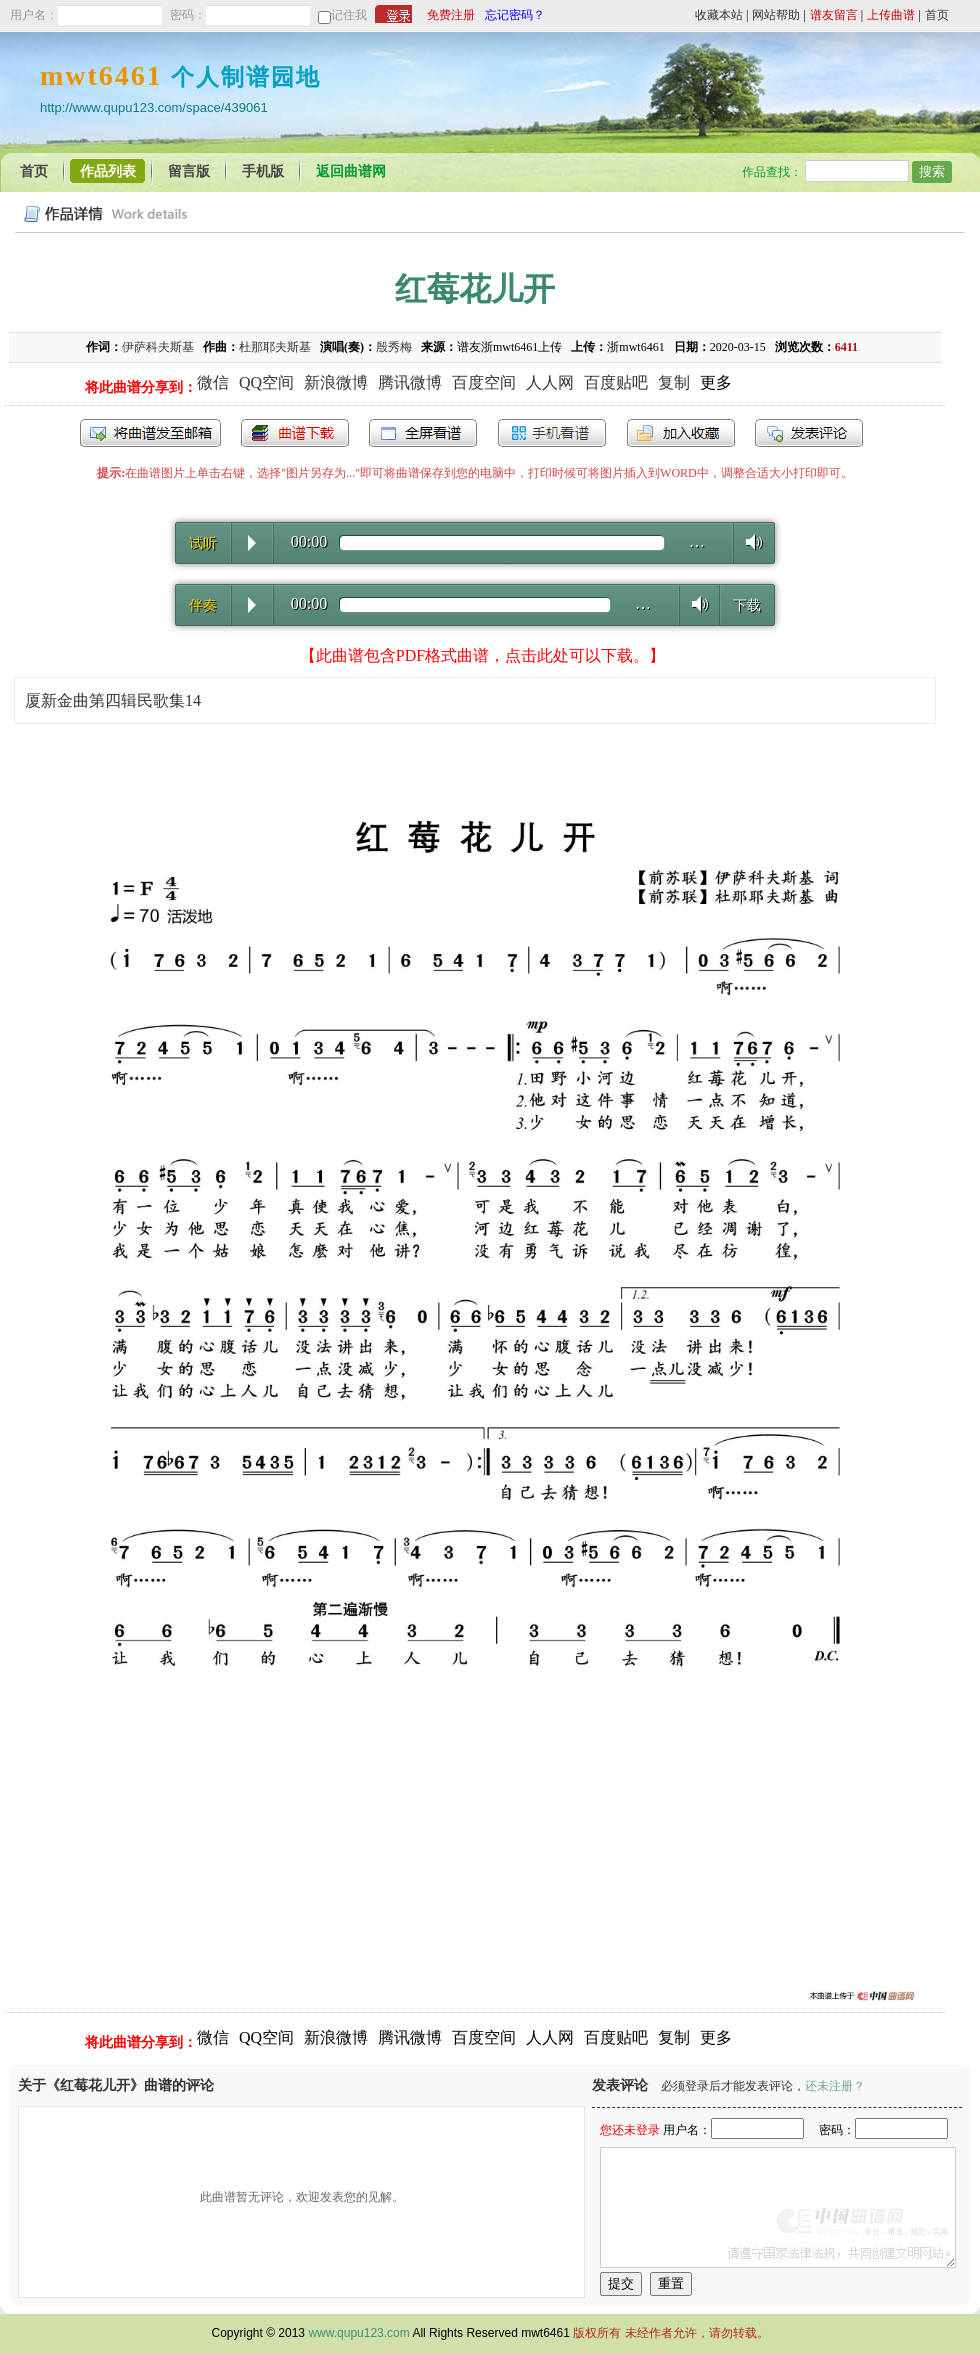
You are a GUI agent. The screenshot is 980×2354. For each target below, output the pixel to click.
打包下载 (295, 433)
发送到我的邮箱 (150, 433)
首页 (937, 15)
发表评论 (809, 433)
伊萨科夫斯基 (158, 347)
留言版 (189, 171)
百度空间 (484, 382)
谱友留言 (834, 15)
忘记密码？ (515, 15)
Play (252, 543)
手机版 (263, 171)
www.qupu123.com (358, 2333)
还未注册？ (835, 2086)
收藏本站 (719, 15)
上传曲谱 (891, 15)
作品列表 (108, 171)
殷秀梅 (394, 347)
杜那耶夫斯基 (275, 347)
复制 (674, 382)
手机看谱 (552, 433)
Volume (748, 542)
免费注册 (451, 15)
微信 (213, 382)
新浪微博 (336, 382)
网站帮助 (776, 15)
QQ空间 (266, 382)
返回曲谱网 (351, 171)
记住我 (349, 15)
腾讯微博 (410, 382)
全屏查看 (423, 433)
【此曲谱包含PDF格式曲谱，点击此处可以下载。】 (482, 655)
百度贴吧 (616, 382)
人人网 (550, 382)
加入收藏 (681, 433)
